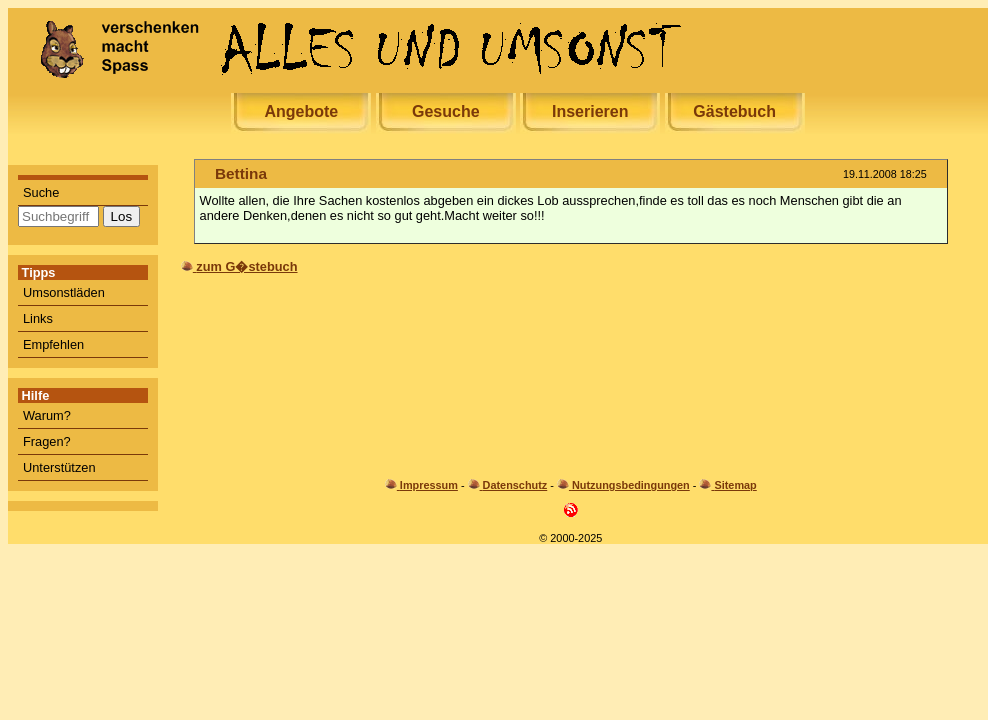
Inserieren (590, 111)
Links (38, 318)
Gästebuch (734, 111)
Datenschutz (515, 485)
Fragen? (47, 441)
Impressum (429, 485)
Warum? (47, 415)
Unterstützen (59, 467)
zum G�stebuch (246, 266)
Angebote (301, 111)
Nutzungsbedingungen (631, 485)
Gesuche (446, 111)
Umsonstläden (64, 292)
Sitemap (735, 485)
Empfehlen (53, 344)
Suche (41, 192)
